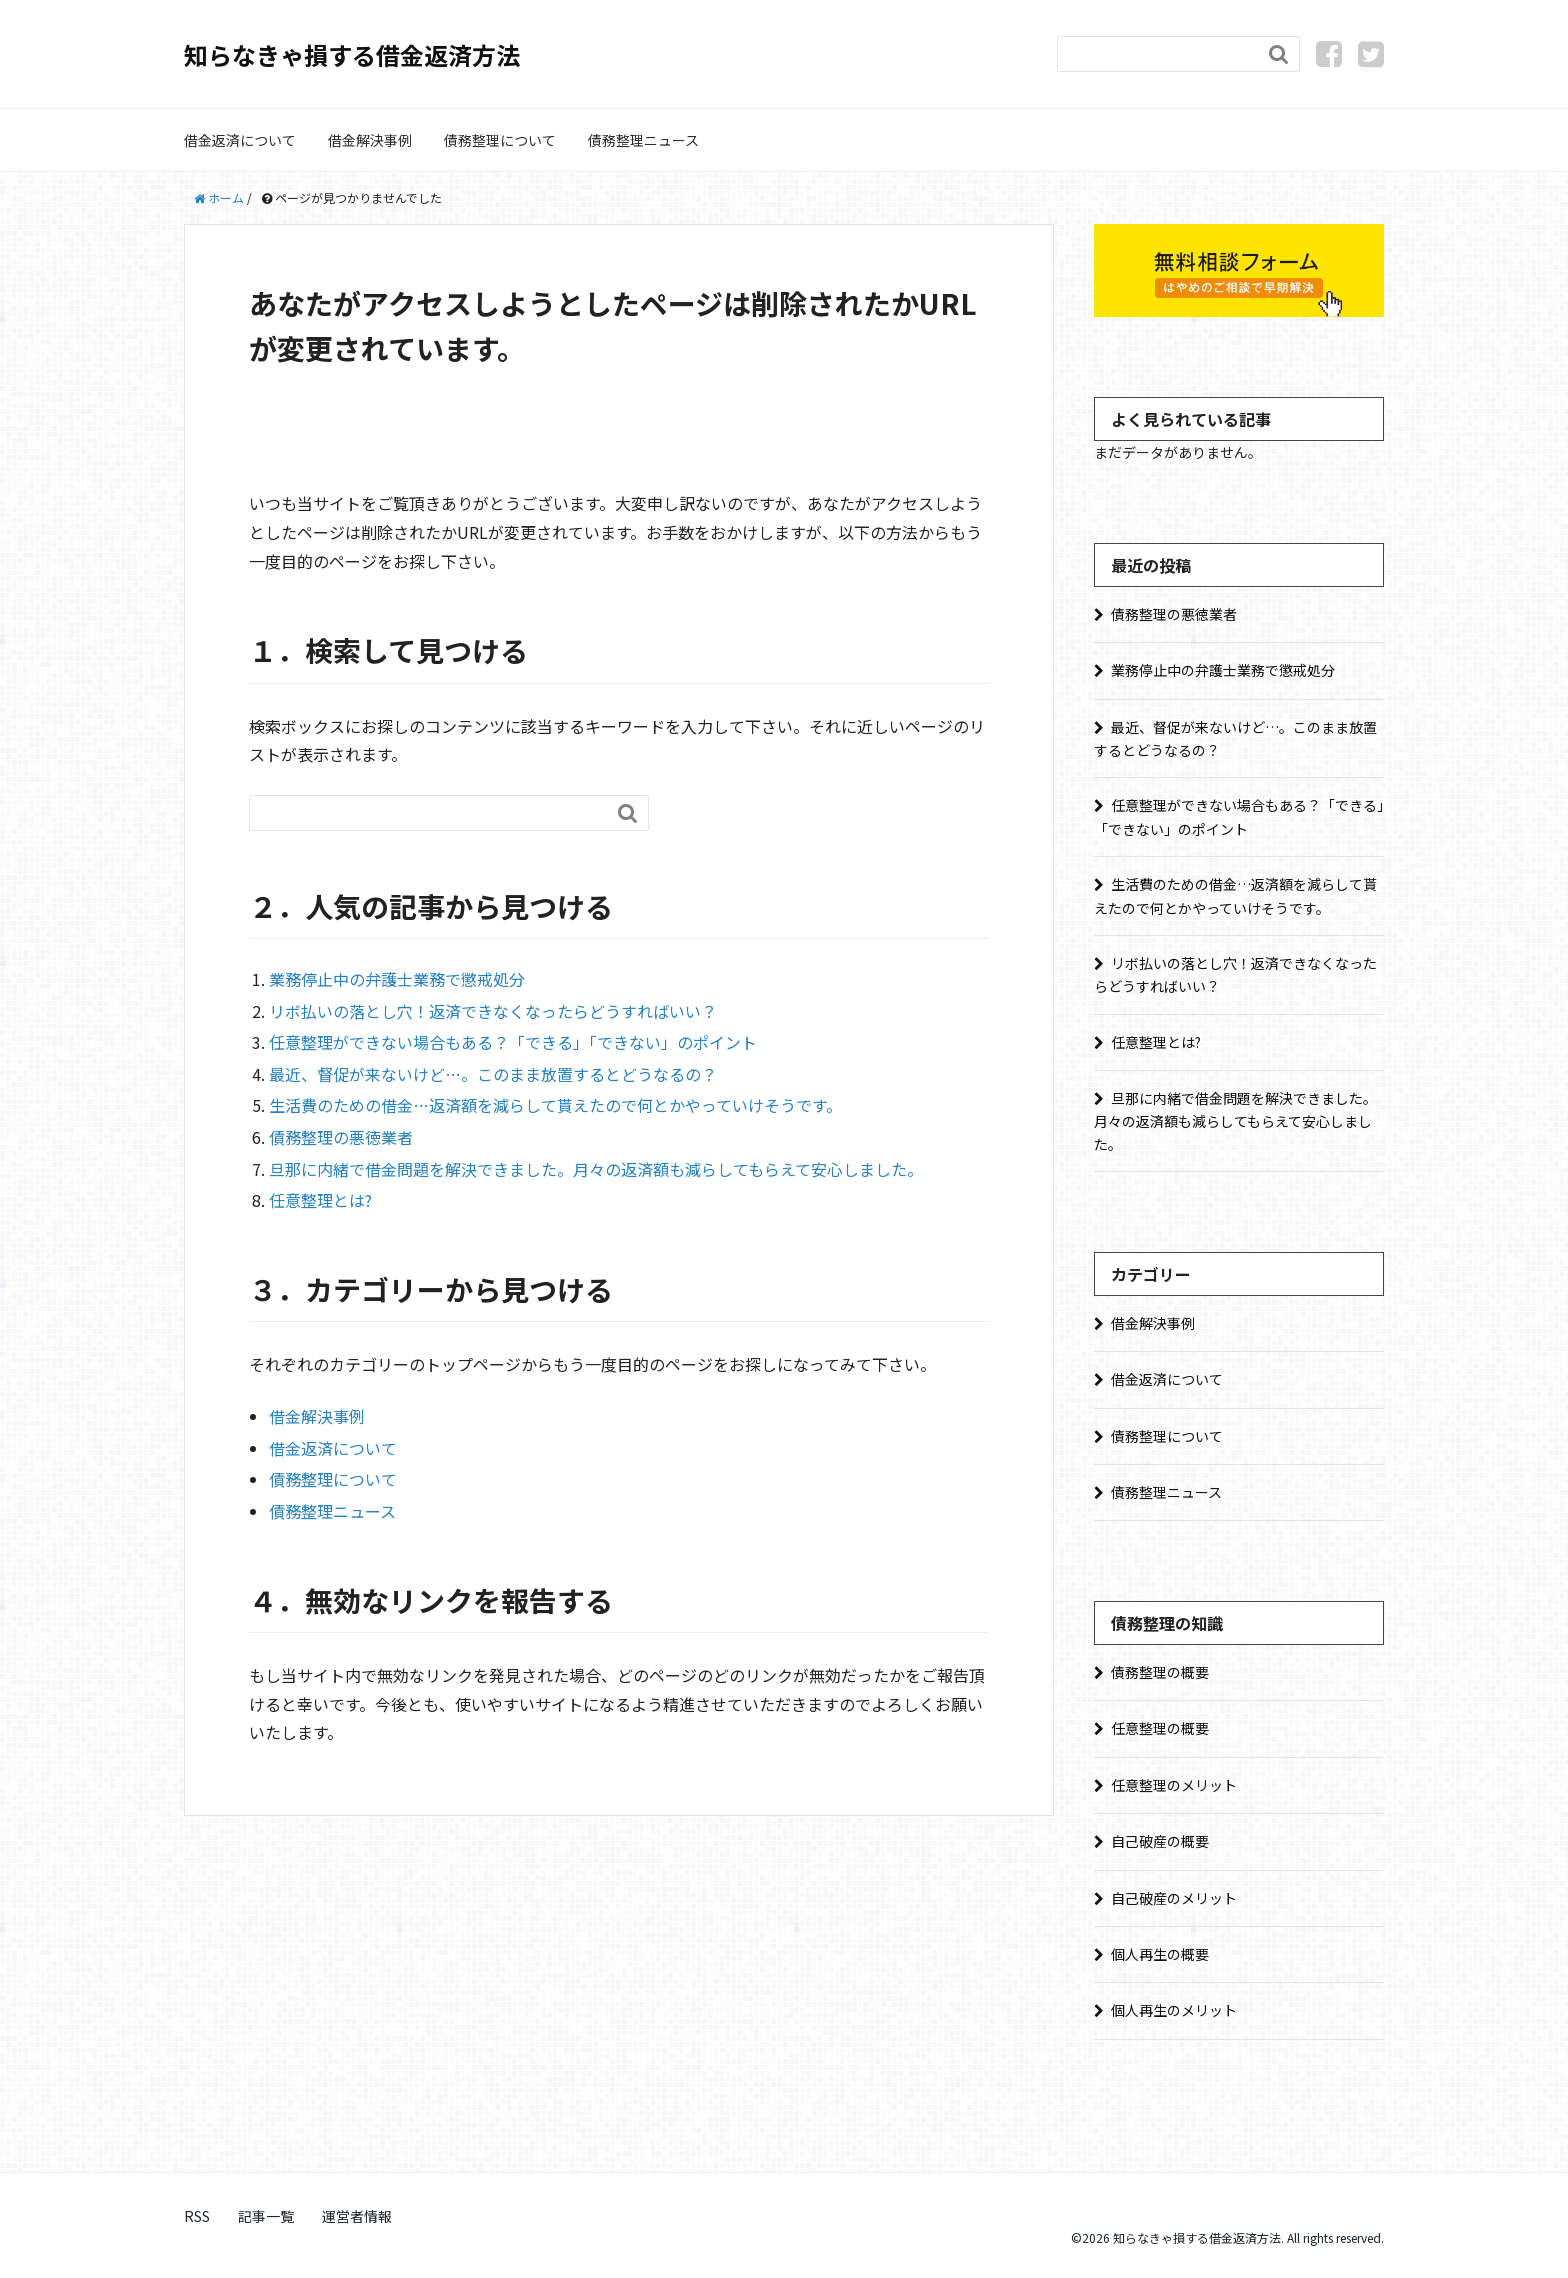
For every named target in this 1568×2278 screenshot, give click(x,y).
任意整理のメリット (1174, 1785)
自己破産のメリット (1174, 1898)
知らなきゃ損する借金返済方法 (352, 54)
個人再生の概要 (1160, 1954)
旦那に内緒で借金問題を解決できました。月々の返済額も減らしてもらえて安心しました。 (596, 1169)
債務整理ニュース (643, 140)
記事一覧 (266, 2216)
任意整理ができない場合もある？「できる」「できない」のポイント (513, 1042)
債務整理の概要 (1160, 1672)
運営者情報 (357, 2216)
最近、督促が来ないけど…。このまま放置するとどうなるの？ (493, 1074)
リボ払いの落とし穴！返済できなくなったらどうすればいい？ (493, 1011)
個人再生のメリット (1174, 2010)
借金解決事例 (370, 140)
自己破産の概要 (1160, 1841)
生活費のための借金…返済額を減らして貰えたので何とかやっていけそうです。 (555, 1105)
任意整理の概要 (1160, 1728)
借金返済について (240, 140)
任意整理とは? (320, 1200)
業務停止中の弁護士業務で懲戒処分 (397, 979)
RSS (197, 2216)
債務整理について (500, 140)
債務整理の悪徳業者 (341, 1137)
